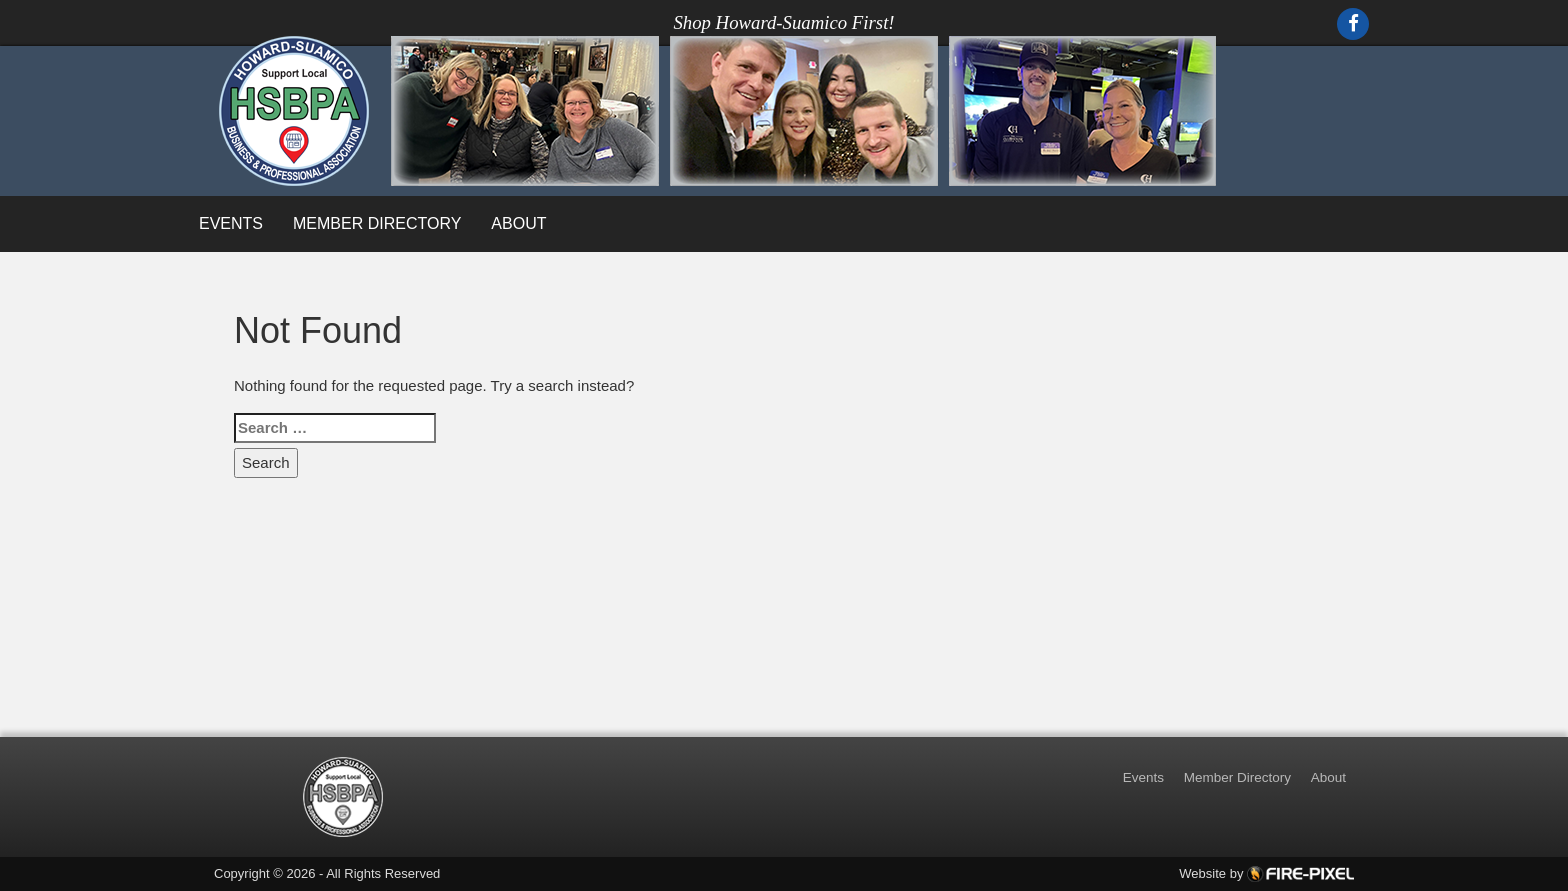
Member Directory (377, 223)
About (518, 223)
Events (231, 223)
